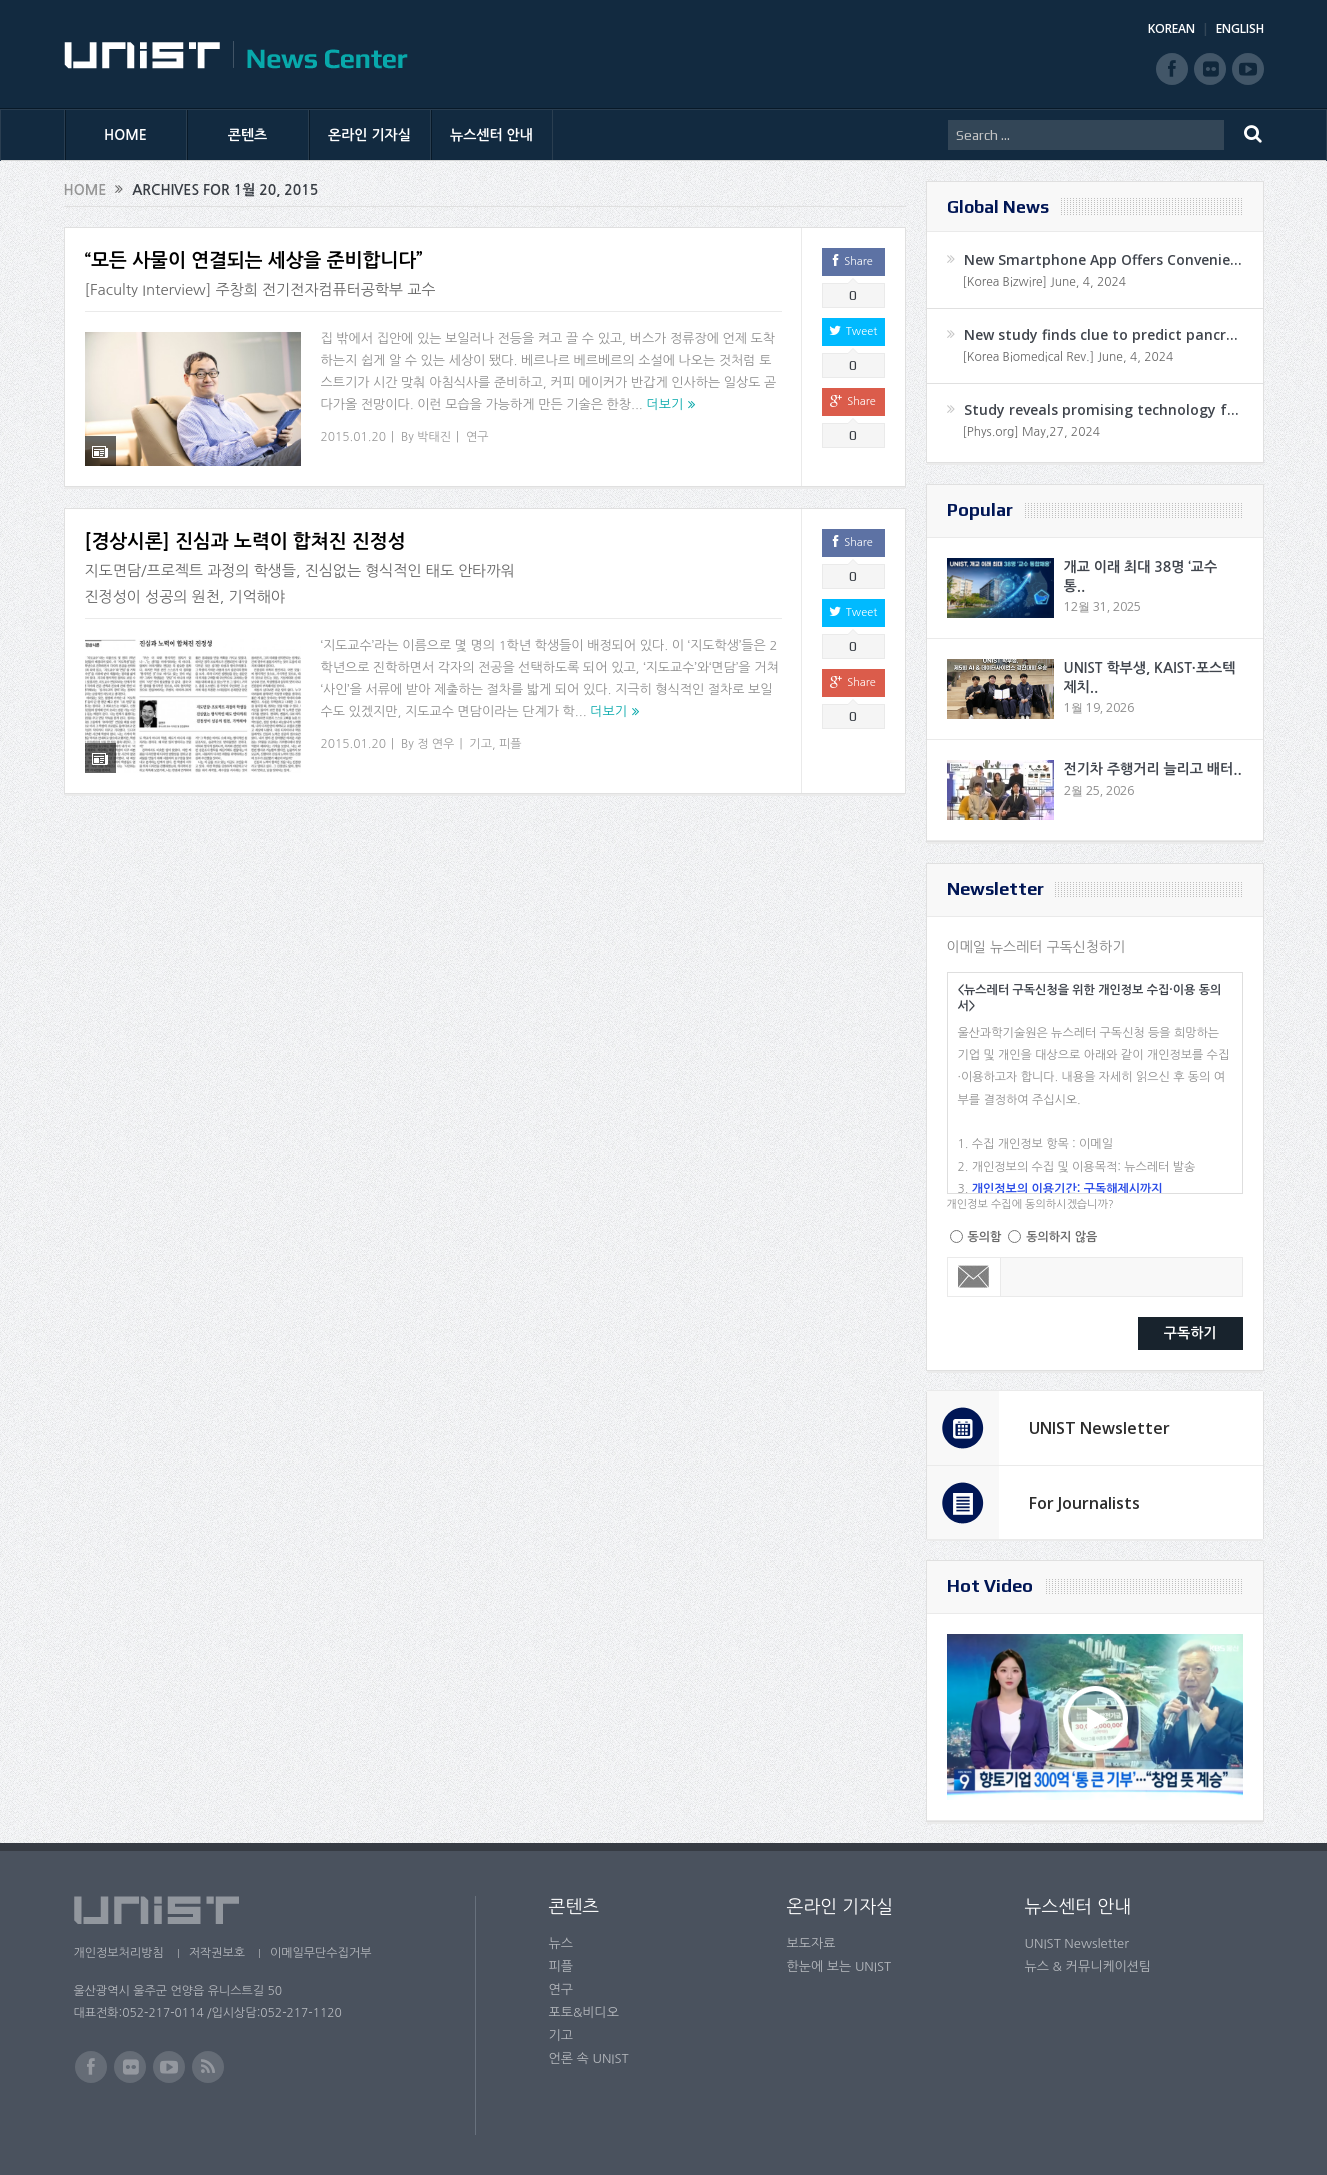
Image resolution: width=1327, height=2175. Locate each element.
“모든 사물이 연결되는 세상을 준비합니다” (254, 260)
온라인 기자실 (369, 135)
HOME (125, 135)
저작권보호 (217, 1953)
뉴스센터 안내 (491, 135)
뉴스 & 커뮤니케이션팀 (1088, 1966)
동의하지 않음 (1061, 1237)
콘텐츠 (247, 135)
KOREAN (1171, 28)
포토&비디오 (584, 2012)
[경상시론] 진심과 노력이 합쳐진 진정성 (245, 537)
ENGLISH (1240, 28)
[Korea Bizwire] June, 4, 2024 (1045, 282)
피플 (510, 740)
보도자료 (811, 1943)
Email (974, 1277)
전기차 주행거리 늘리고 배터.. (1153, 769)
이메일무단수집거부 (321, 1953)
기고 (480, 740)
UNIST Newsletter (1099, 1428)
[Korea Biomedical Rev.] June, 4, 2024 (1068, 357)
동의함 (985, 1237)
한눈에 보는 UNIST (839, 1966)
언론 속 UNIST (589, 2058)
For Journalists (1084, 1503)
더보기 (664, 404)
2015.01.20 (353, 437)
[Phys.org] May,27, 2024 (1031, 432)
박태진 (434, 437)
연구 (477, 437)
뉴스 (561, 1943)
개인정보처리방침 (119, 1953)
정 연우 (435, 740)
